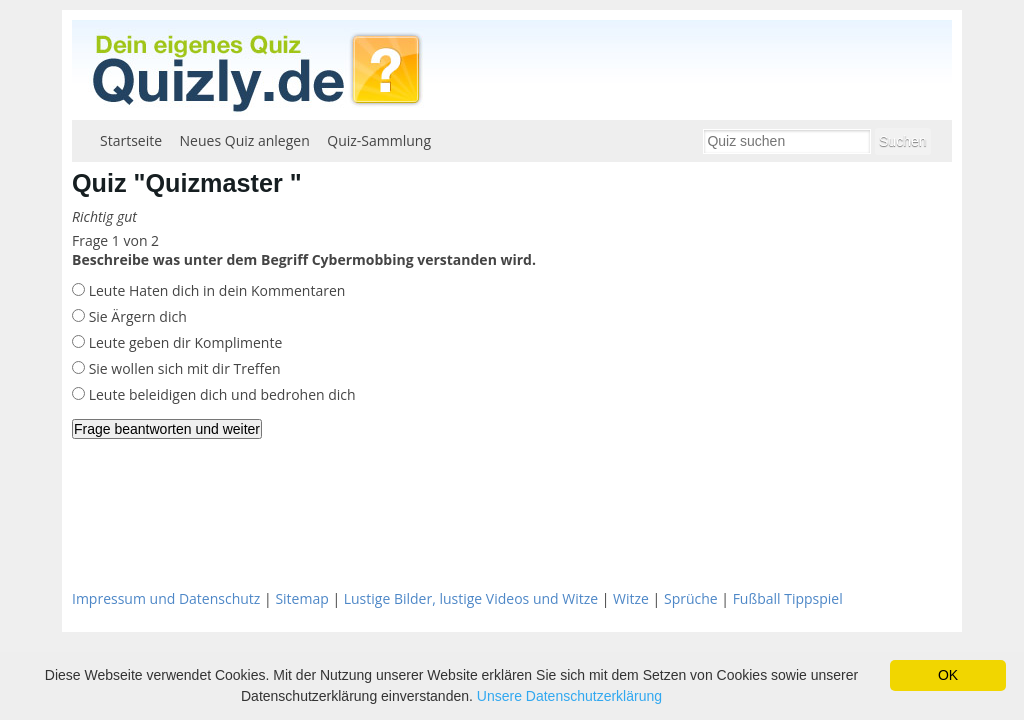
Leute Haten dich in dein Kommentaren (215, 290)
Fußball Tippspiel (788, 598)
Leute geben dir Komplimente (183, 342)
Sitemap (301, 598)
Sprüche (691, 598)
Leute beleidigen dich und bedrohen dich (220, 394)
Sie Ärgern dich (136, 316)
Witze (631, 598)
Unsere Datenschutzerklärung (569, 696)
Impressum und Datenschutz (166, 598)
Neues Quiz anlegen (245, 140)
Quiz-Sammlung (379, 140)
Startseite (131, 140)
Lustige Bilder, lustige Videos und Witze (471, 598)
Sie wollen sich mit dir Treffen (183, 368)
